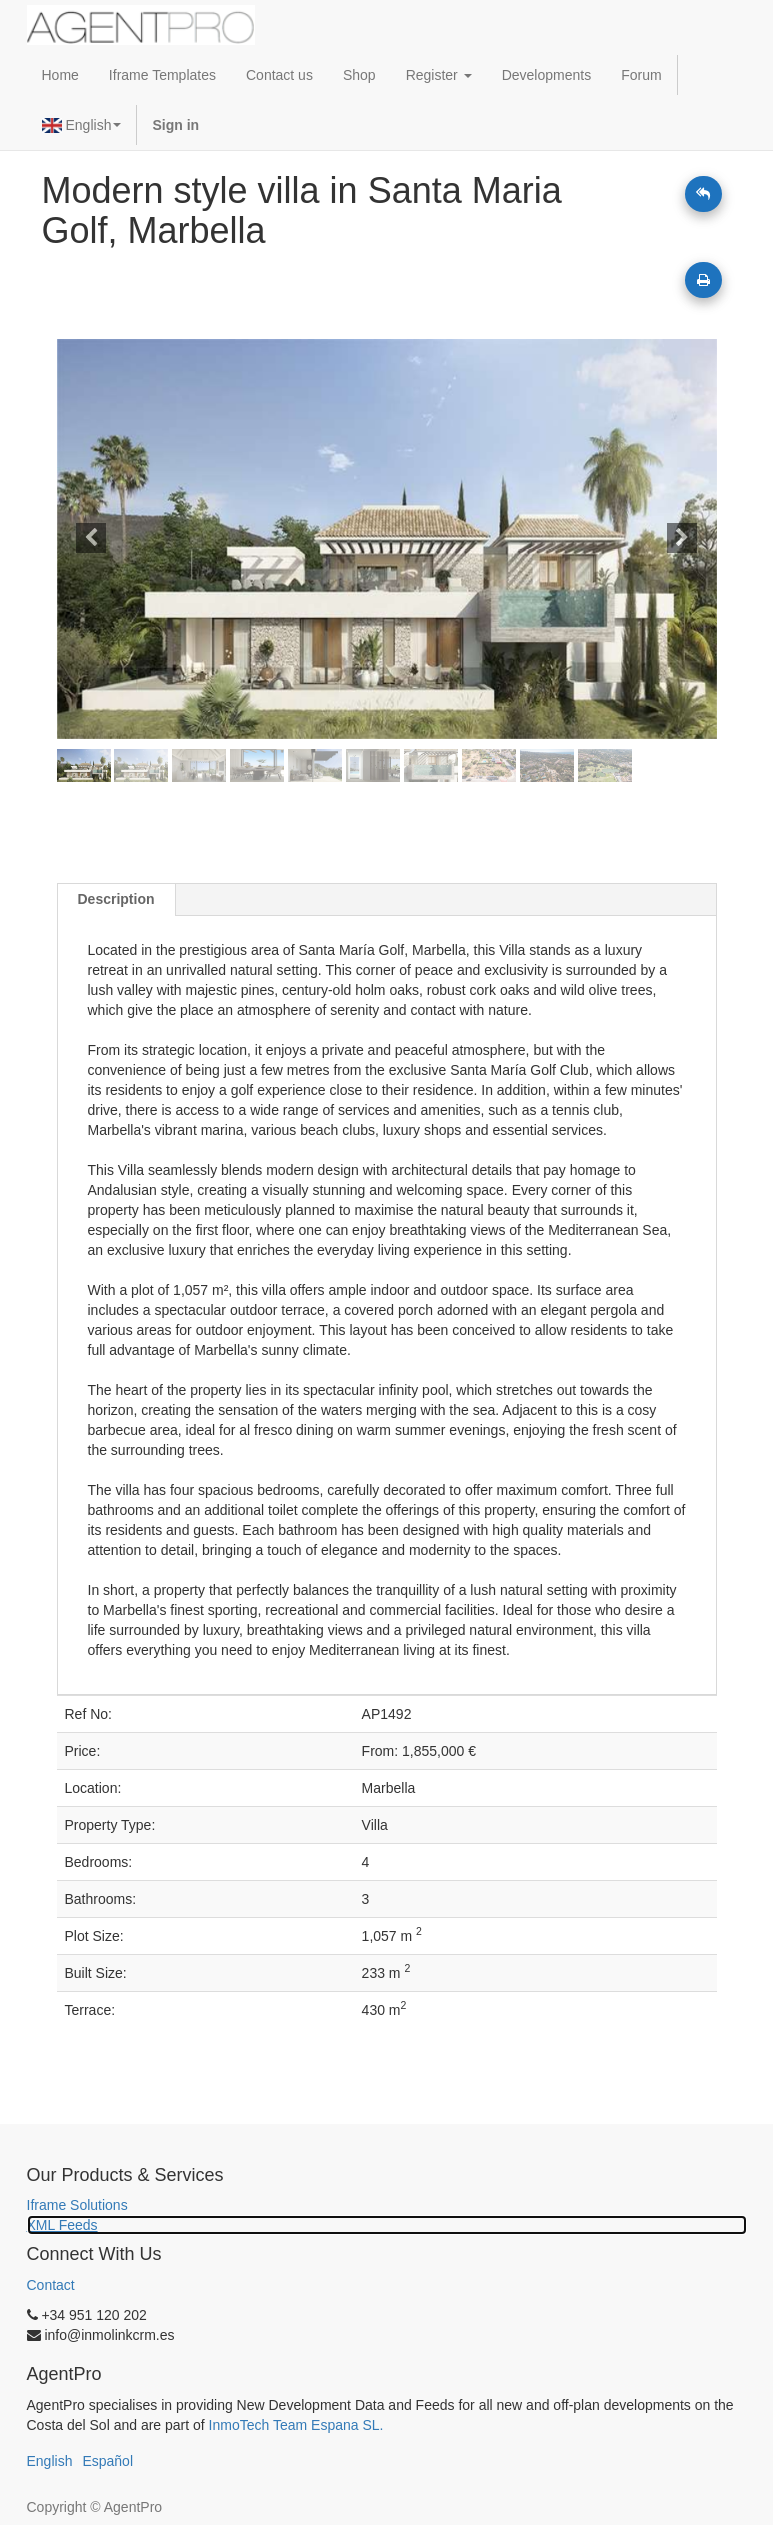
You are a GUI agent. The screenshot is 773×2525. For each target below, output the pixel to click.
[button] (106, 539)
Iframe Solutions (77, 2205)
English (82, 125)
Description (116, 899)
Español (107, 2461)
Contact (51, 2285)
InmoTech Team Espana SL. (296, 2425)
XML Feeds (62, 2225)
